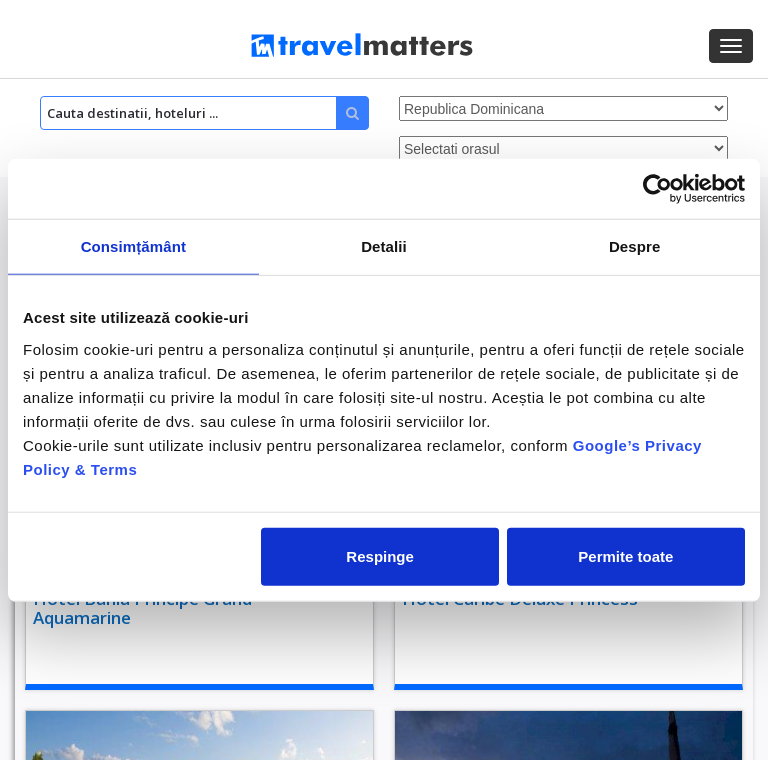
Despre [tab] (634, 246)
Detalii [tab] (384, 246)
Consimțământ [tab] (133, 246)
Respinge (380, 555)
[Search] (204, 113)
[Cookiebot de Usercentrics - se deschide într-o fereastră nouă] (657, 189)
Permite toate (625, 555)
